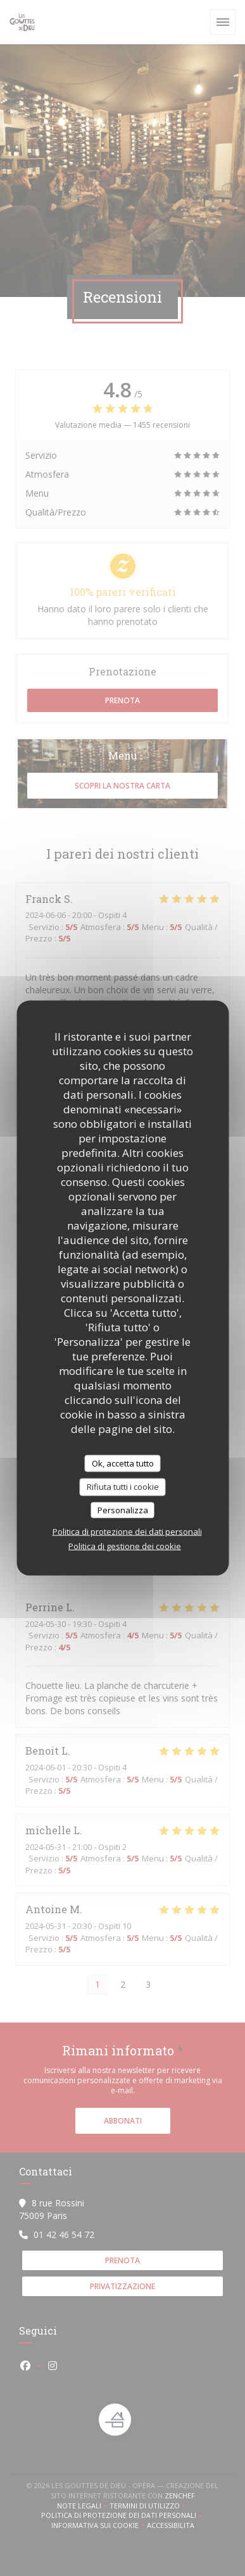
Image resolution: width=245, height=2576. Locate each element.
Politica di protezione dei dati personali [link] (127, 1531)
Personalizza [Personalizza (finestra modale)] (122, 1509)
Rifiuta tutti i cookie (123, 1486)
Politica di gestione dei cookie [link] (124, 1546)
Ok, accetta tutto (123, 1462)
